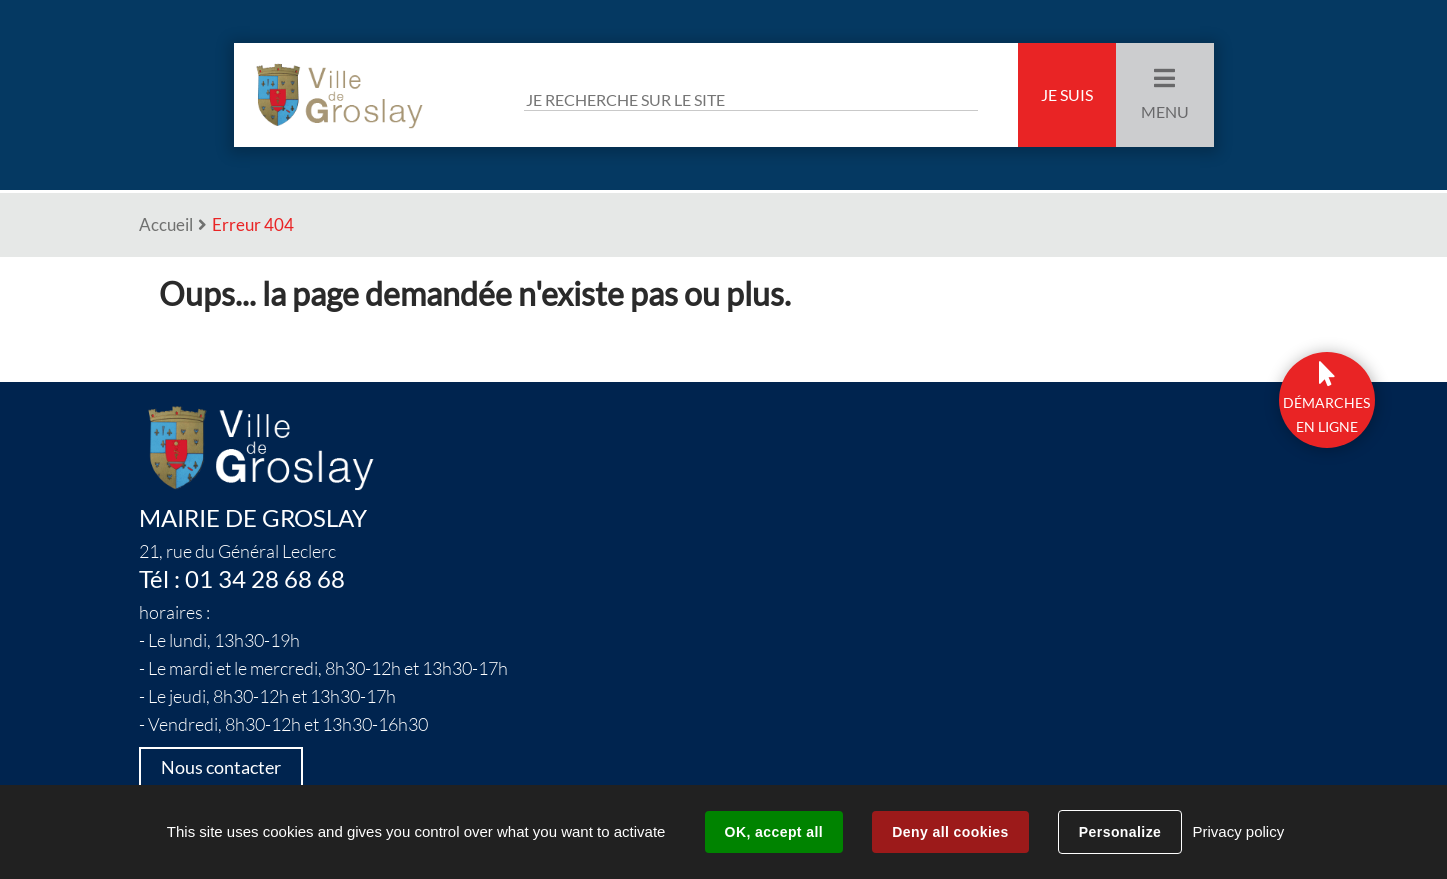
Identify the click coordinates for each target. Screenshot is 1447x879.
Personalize (1120, 832)
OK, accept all (774, 832)
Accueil (166, 224)
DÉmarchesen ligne (1326, 415)
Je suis (1067, 95)
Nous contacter (221, 767)
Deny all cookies (950, 832)
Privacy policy (1238, 831)
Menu (1165, 112)
